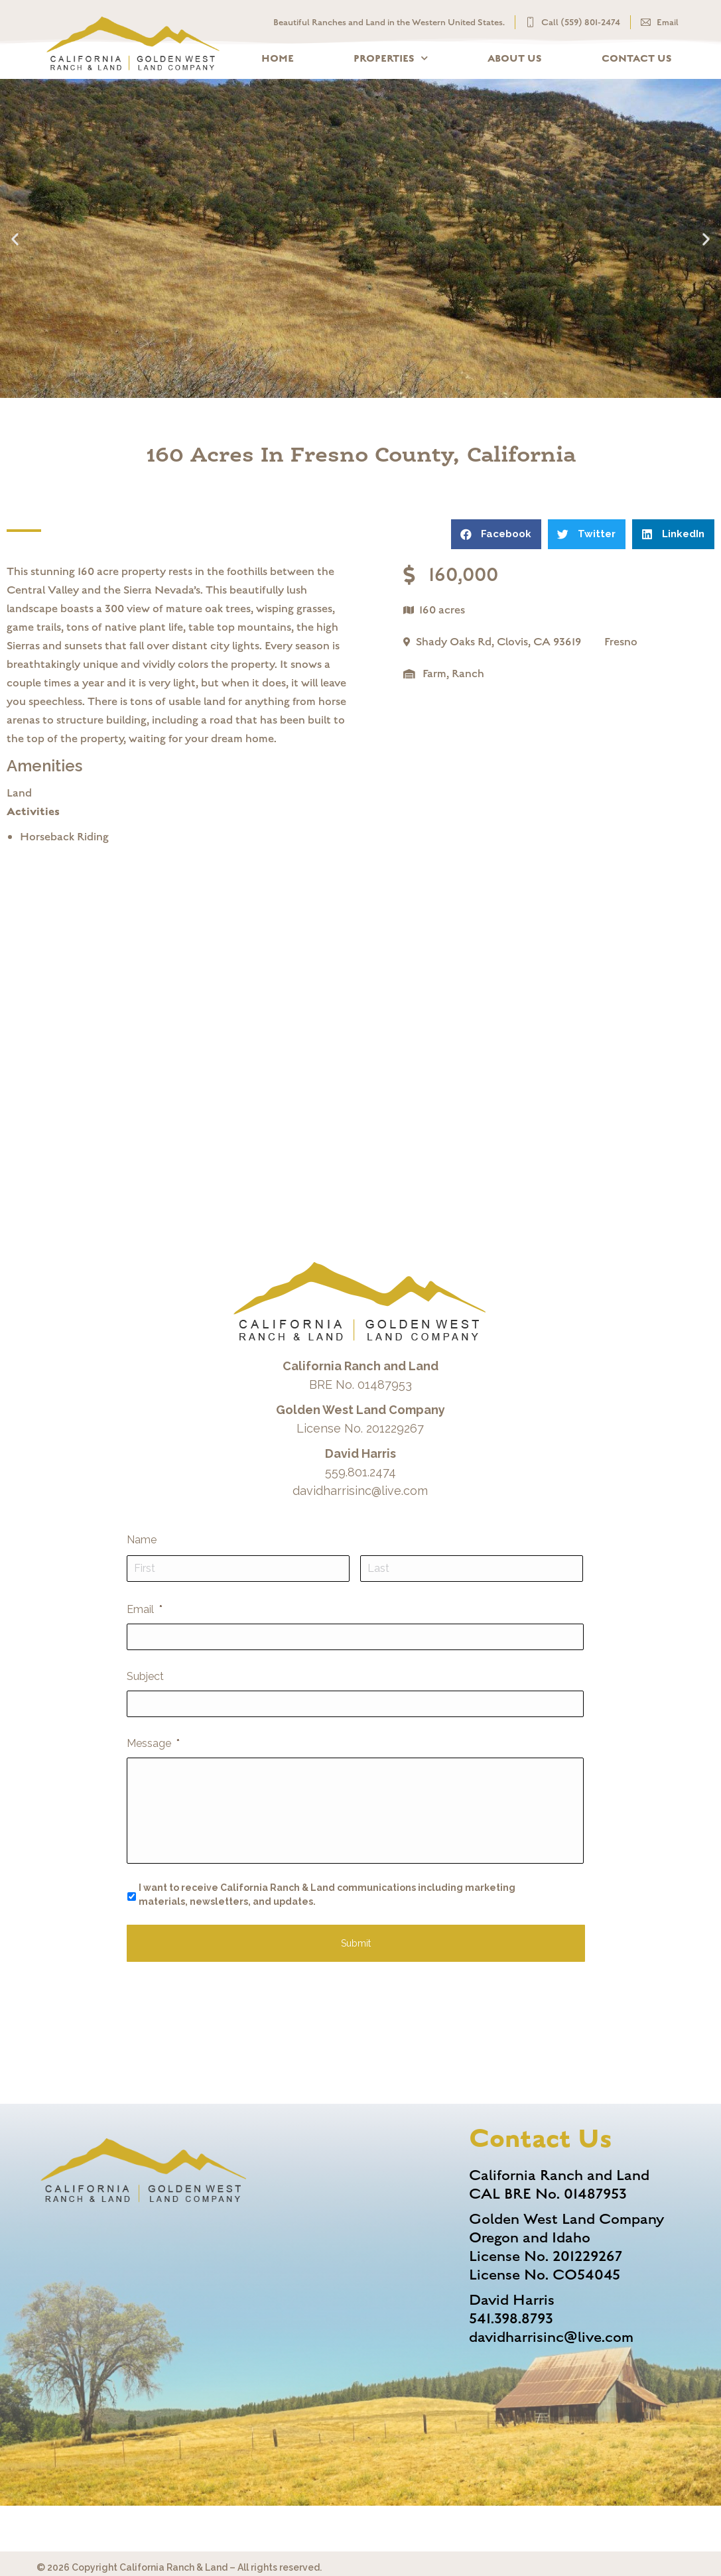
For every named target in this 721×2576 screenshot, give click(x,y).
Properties (391, 58)
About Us (515, 58)
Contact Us (637, 58)
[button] (15, 238)
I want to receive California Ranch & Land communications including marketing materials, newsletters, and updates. (327, 1894)
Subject (145, 1676)
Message (153, 1743)
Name (142, 1539)
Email (145, 1609)
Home (277, 58)
